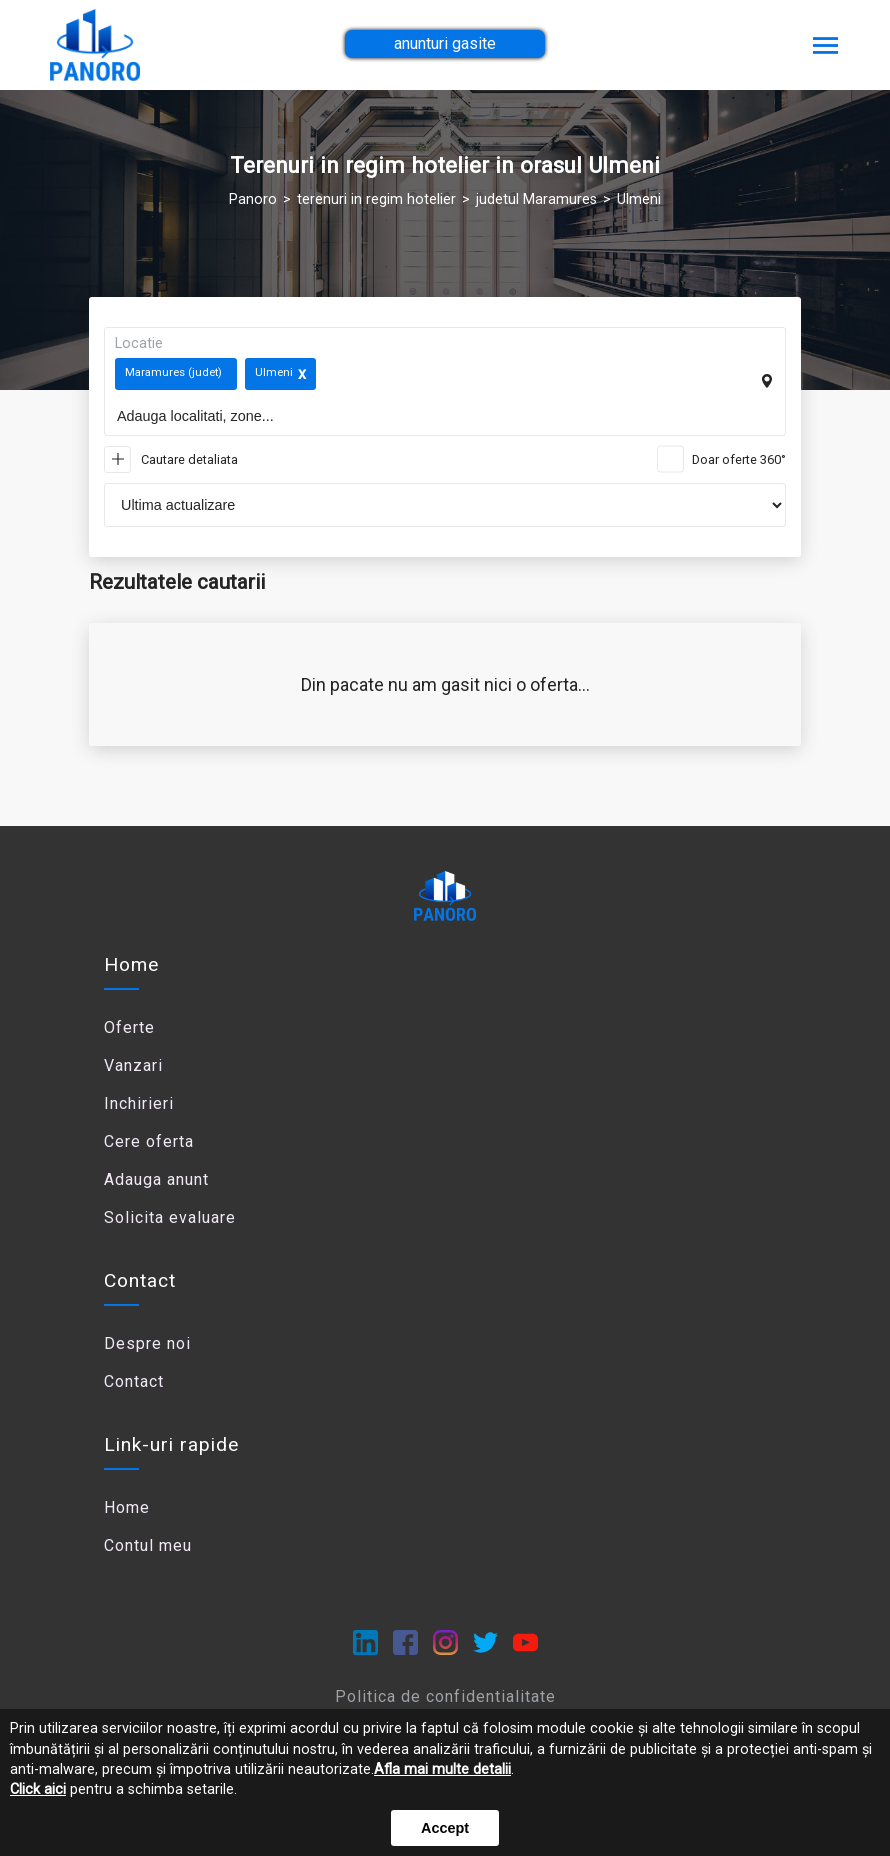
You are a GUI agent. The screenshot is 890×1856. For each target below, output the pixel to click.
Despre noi (147, 1343)
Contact (134, 1381)
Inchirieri (139, 1103)
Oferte (129, 1027)
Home (131, 964)
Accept (445, 1828)
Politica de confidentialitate (445, 1696)
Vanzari (133, 1065)
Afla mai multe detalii (442, 1769)
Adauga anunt (156, 1179)
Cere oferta (149, 1141)
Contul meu (148, 1545)
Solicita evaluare (170, 1217)
